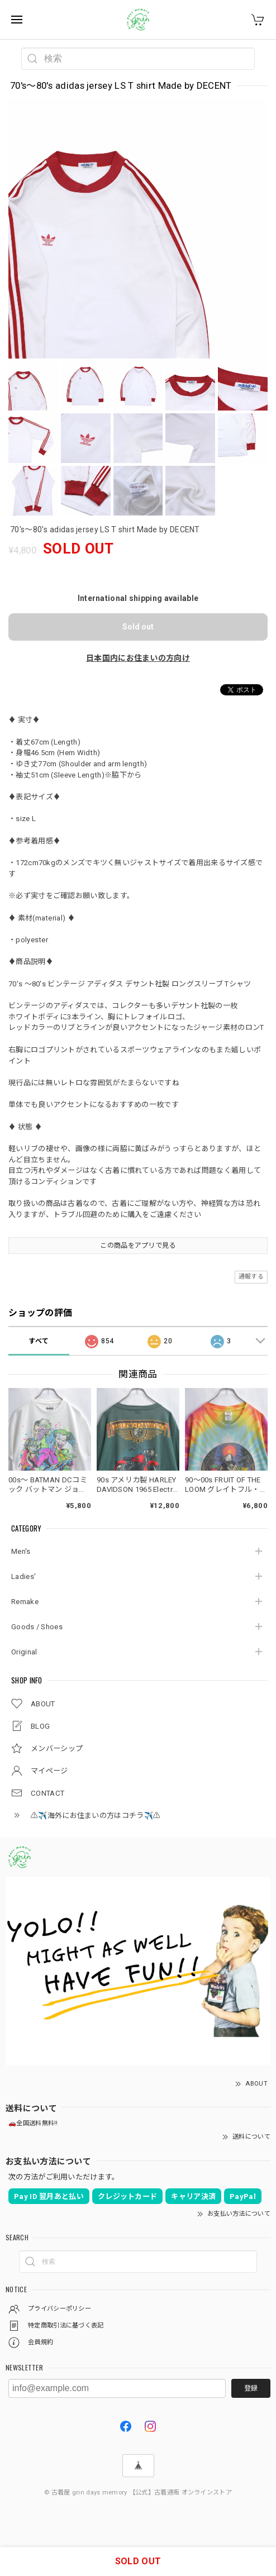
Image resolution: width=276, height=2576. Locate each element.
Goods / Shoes (37, 1627)
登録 (251, 2388)
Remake (25, 1601)
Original (24, 1652)
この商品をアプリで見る (137, 1245)
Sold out (138, 626)
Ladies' (23, 1576)
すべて (38, 1341)
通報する (251, 1276)
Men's (21, 1551)
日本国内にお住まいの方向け (138, 657)
